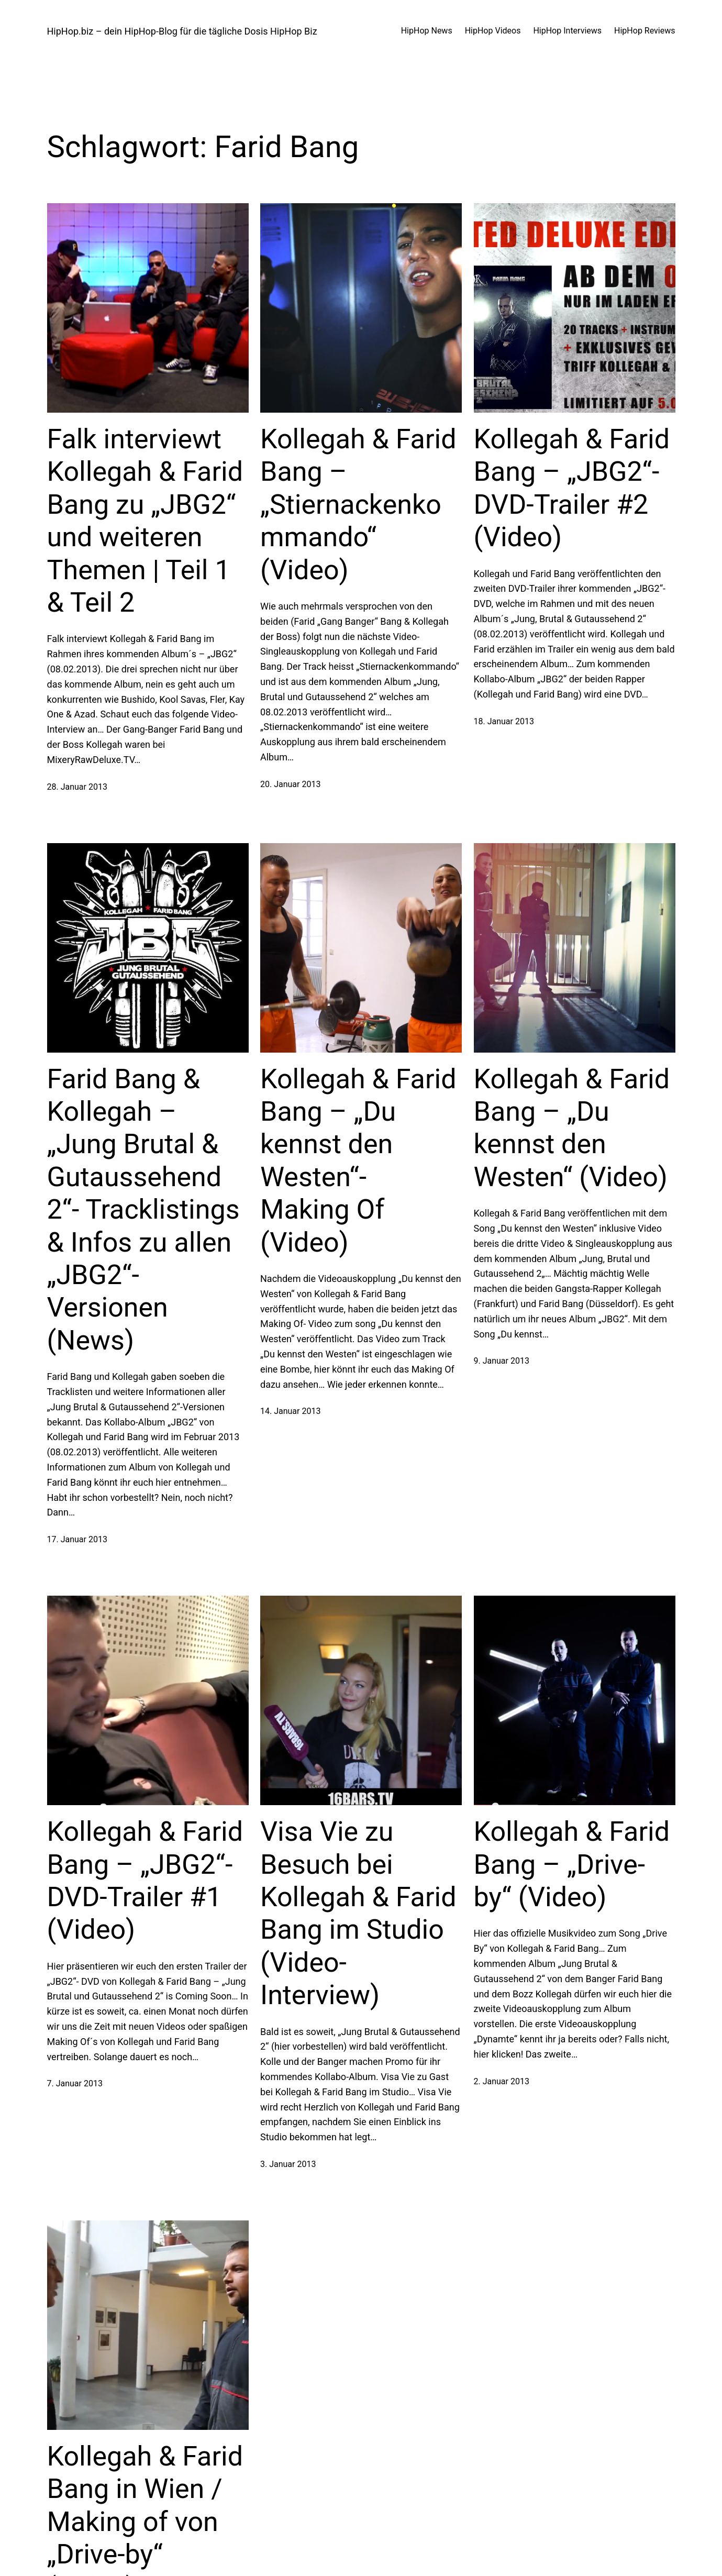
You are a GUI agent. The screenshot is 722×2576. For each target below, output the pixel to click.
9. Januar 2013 (501, 1361)
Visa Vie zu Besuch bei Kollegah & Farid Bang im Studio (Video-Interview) (358, 1913)
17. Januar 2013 (77, 1539)
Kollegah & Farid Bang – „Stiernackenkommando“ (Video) (358, 504)
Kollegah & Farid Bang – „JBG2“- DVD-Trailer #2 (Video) (572, 488)
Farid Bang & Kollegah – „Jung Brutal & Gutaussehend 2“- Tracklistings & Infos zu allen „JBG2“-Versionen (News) (143, 1209)
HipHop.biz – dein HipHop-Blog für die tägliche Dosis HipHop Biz (182, 31)
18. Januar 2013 (504, 721)
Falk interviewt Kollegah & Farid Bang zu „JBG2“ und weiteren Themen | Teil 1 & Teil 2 (145, 520)
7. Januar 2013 (75, 2083)
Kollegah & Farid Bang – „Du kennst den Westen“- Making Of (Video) (358, 1160)
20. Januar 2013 (290, 784)
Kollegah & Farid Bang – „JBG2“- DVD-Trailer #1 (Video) (145, 1880)
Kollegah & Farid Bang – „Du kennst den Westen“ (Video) (572, 1128)
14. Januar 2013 (290, 1411)
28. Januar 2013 (77, 787)
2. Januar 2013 (501, 2081)
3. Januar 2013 (288, 2164)
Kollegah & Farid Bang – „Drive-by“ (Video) (572, 1864)
